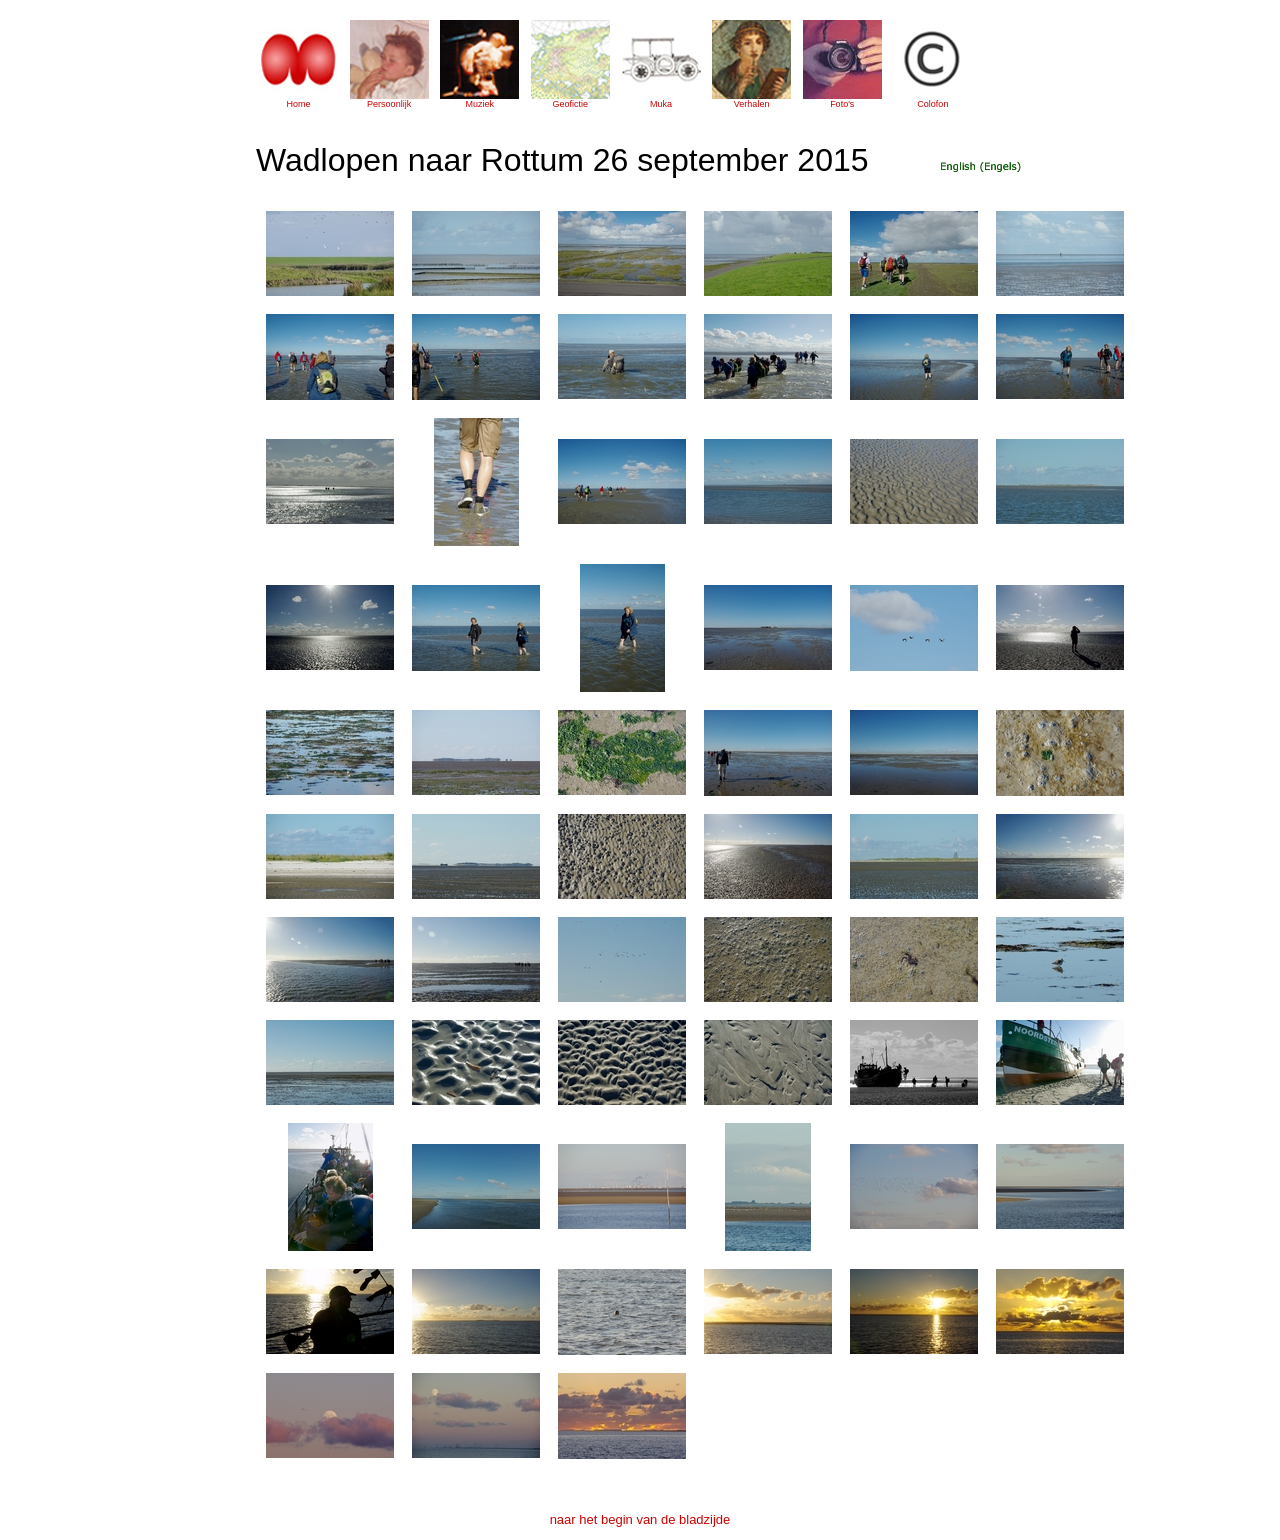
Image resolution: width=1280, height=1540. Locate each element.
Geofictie (571, 104)
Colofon (932, 104)
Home (298, 104)
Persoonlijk (389, 104)
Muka (661, 104)
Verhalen (752, 104)
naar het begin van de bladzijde (640, 1519)
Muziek (479, 104)
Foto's (842, 104)
